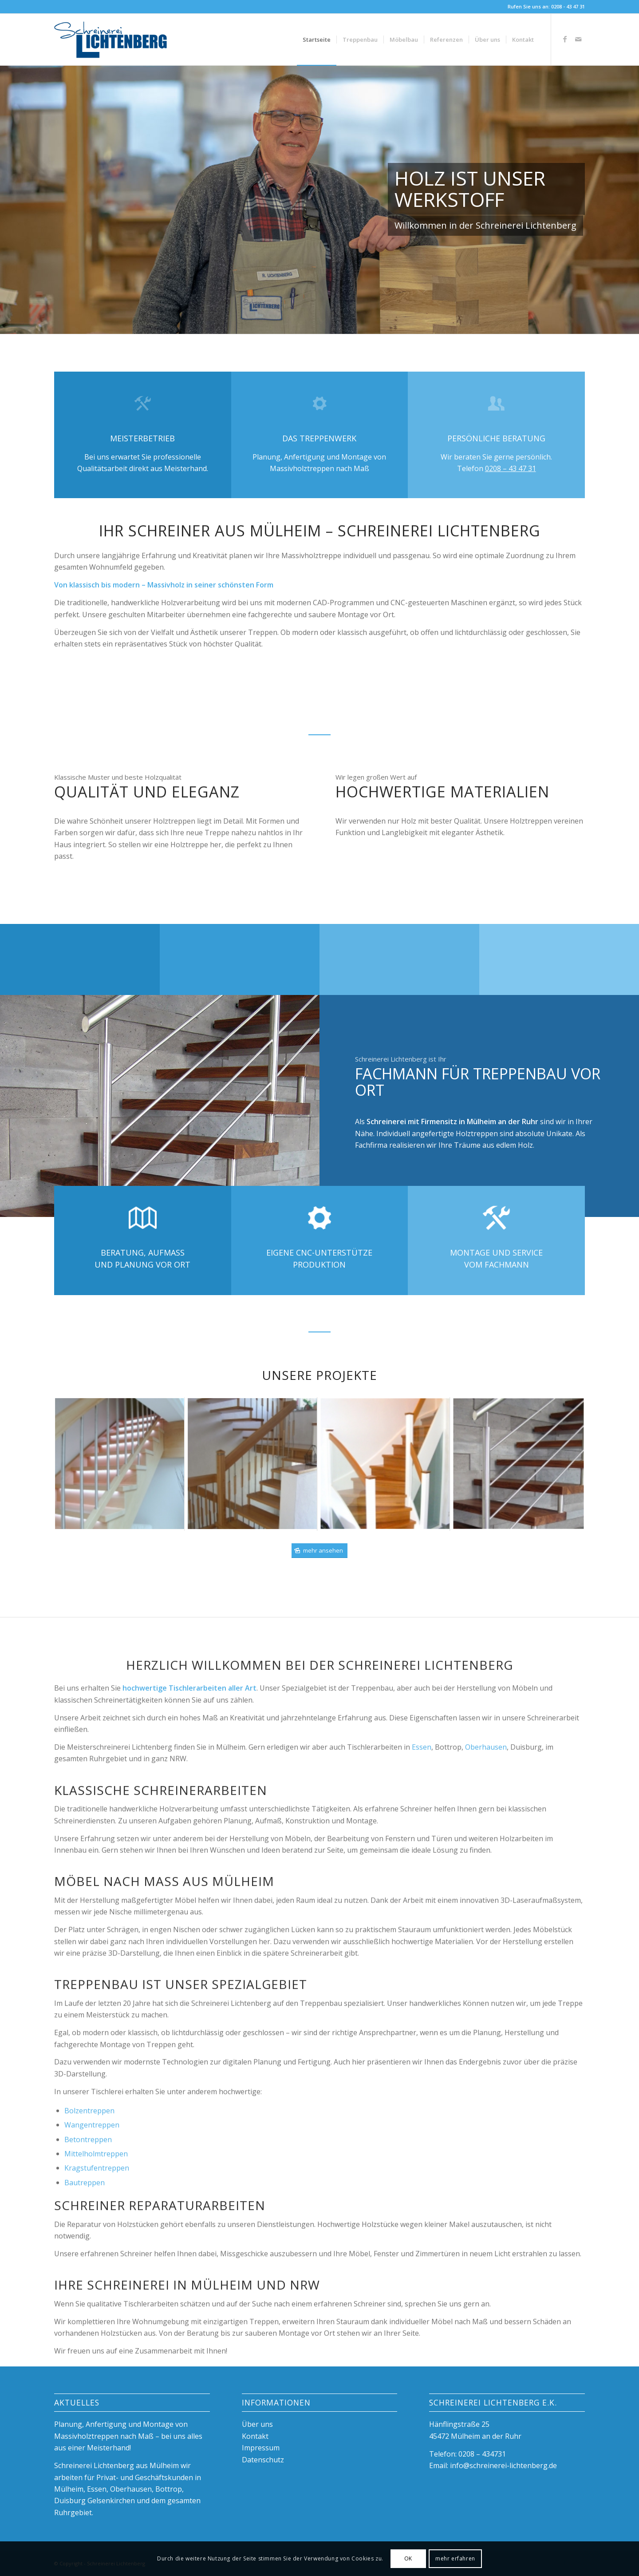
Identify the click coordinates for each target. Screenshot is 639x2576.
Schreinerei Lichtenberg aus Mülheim (116, 2465)
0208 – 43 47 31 (510, 468)
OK (408, 2558)
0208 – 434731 (482, 2454)
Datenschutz (263, 2460)
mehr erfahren (455, 2558)
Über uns (257, 2424)
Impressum (261, 2448)
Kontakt (255, 2436)
